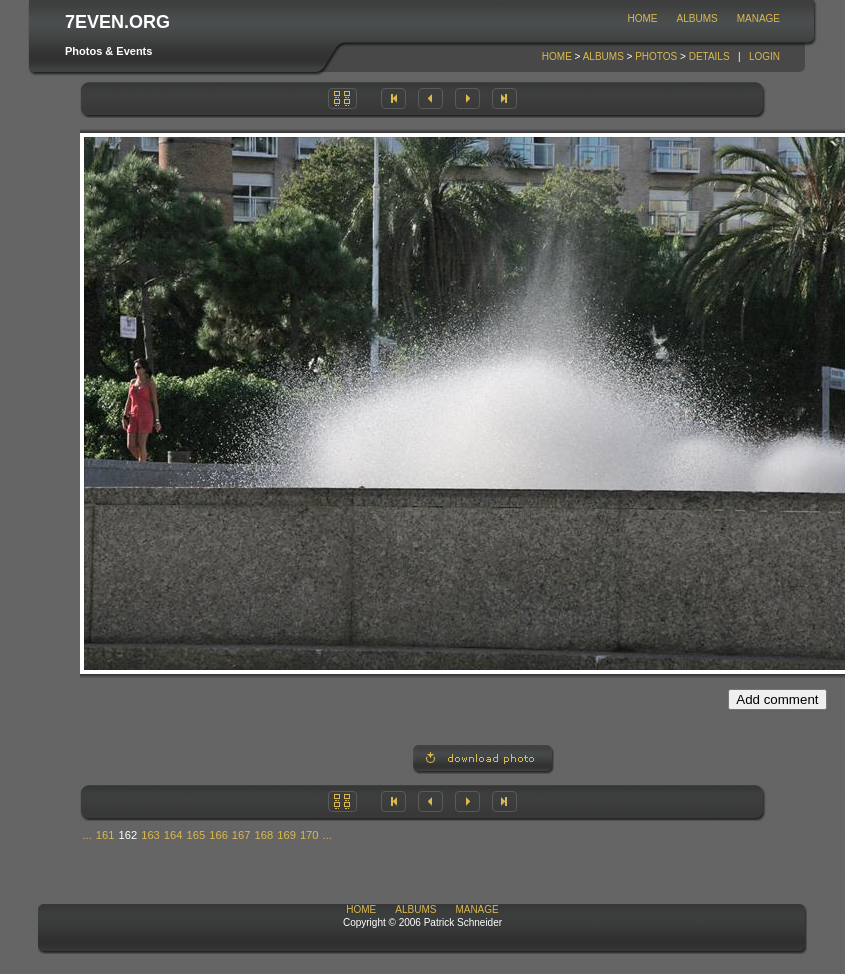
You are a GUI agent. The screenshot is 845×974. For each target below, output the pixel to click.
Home (643, 18)
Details (709, 56)
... (87, 835)
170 (309, 835)
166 (218, 835)
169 (286, 835)
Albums (697, 18)
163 (150, 835)
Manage (758, 18)
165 (196, 835)
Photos (656, 56)
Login (764, 56)
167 (241, 835)
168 (264, 835)
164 (173, 835)
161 (105, 835)
